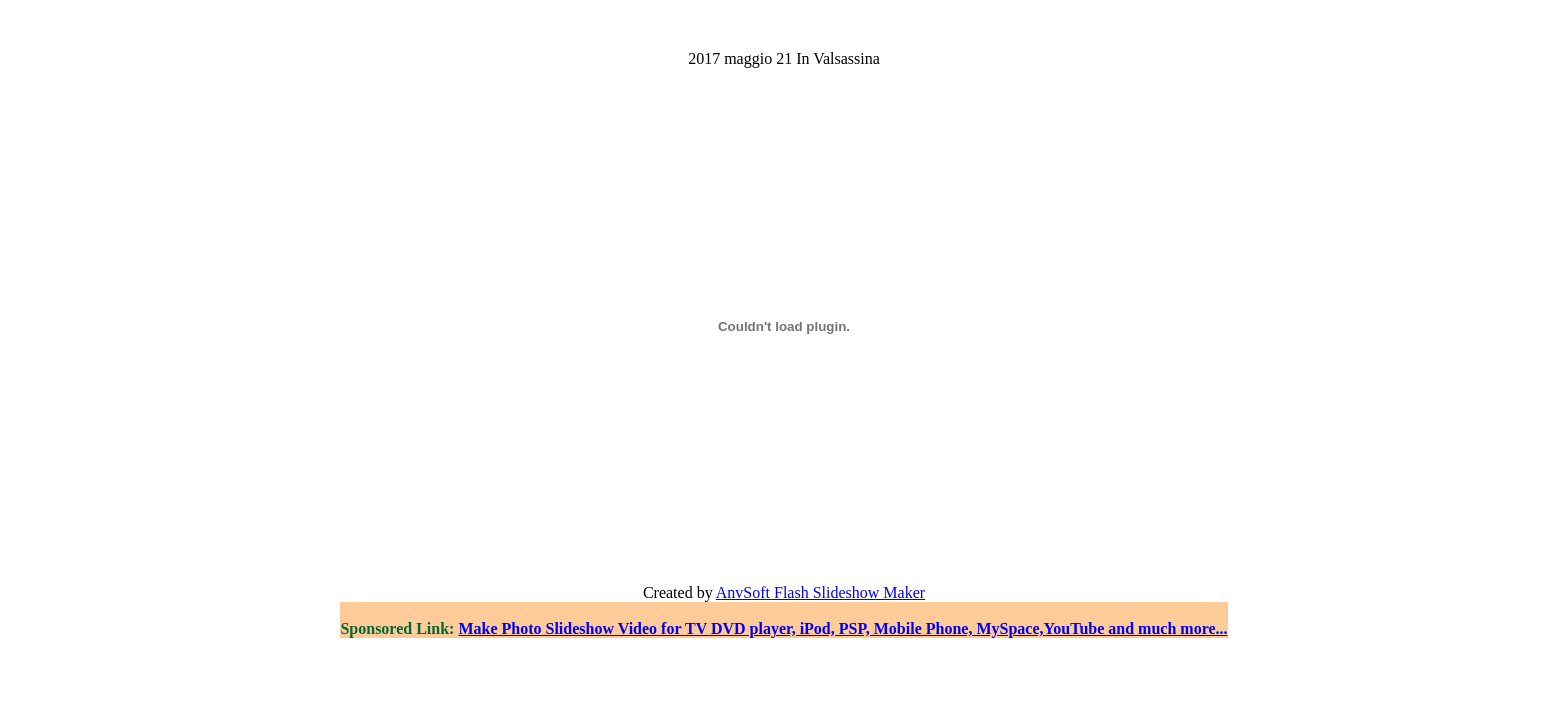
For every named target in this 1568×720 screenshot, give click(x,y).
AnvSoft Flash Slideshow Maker (820, 592)
